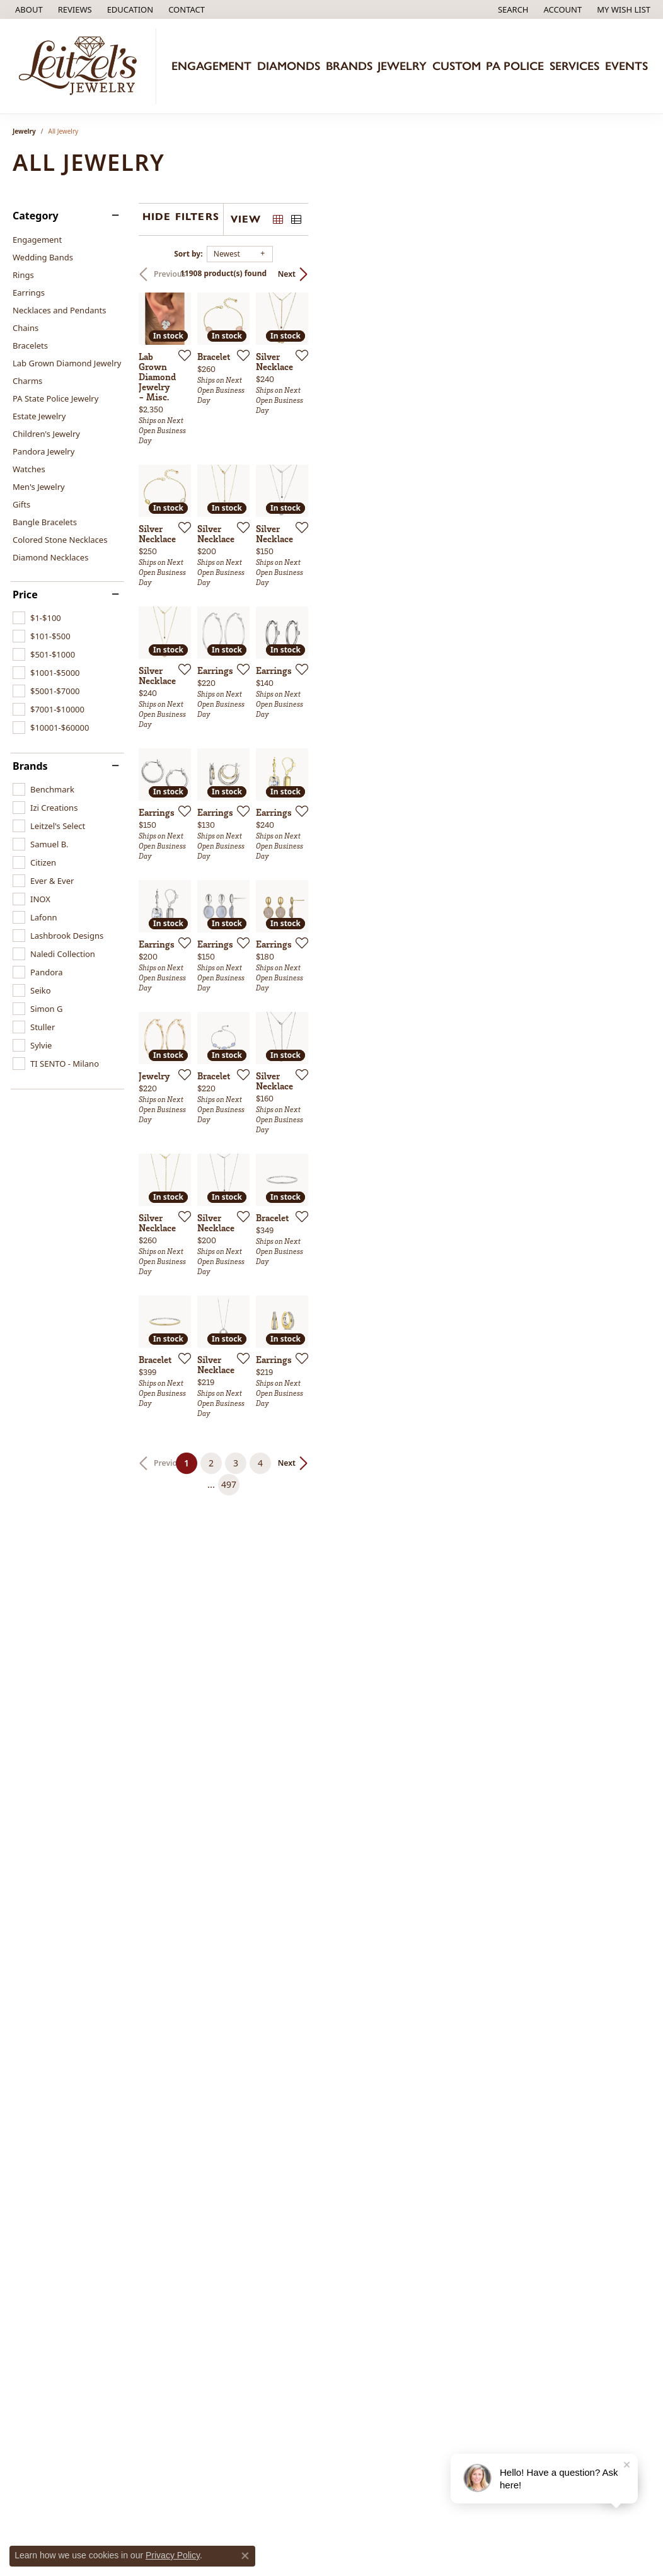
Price (25, 594)
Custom (456, 66)
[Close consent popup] (245, 2556)
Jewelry (24, 131)
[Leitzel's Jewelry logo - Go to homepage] (81, 66)
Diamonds (288, 66)
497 (447, 2124)
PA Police (515, 66)
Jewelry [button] (402, 66)
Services (574, 66)
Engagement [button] (211, 66)
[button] (129, 9)
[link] (28, 9)
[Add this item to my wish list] (295, 469)
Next (629, 274)
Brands (30, 766)
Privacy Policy (173, 2555)
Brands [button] (349, 66)
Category (36, 216)
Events (626, 66)
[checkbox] (37, 618)
